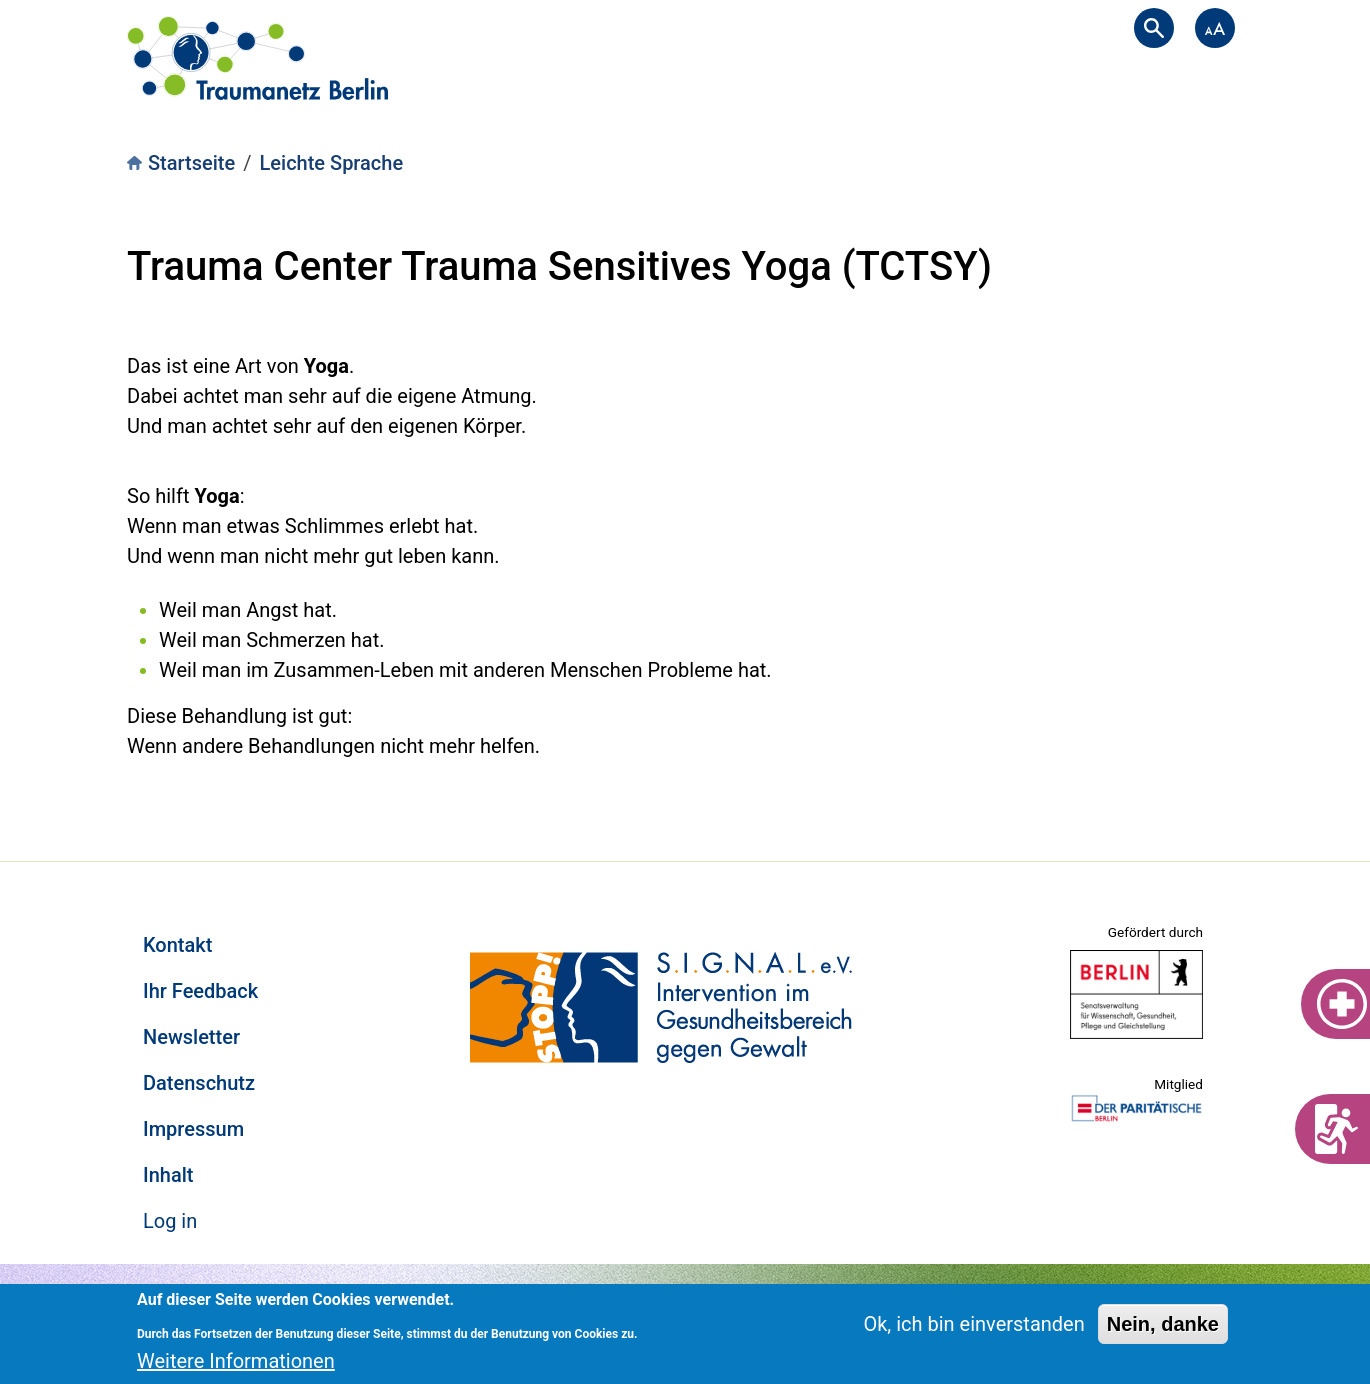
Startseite (191, 163)
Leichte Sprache (332, 163)
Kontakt (177, 945)
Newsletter (191, 1037)
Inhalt (168, 1175)
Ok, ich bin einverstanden (973, 1324)
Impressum (193, 1129)
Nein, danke (1163, 1324)
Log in (170, 1221)
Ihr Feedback (200, 991)
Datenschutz (199, 1083)
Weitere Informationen (236, 1361)
